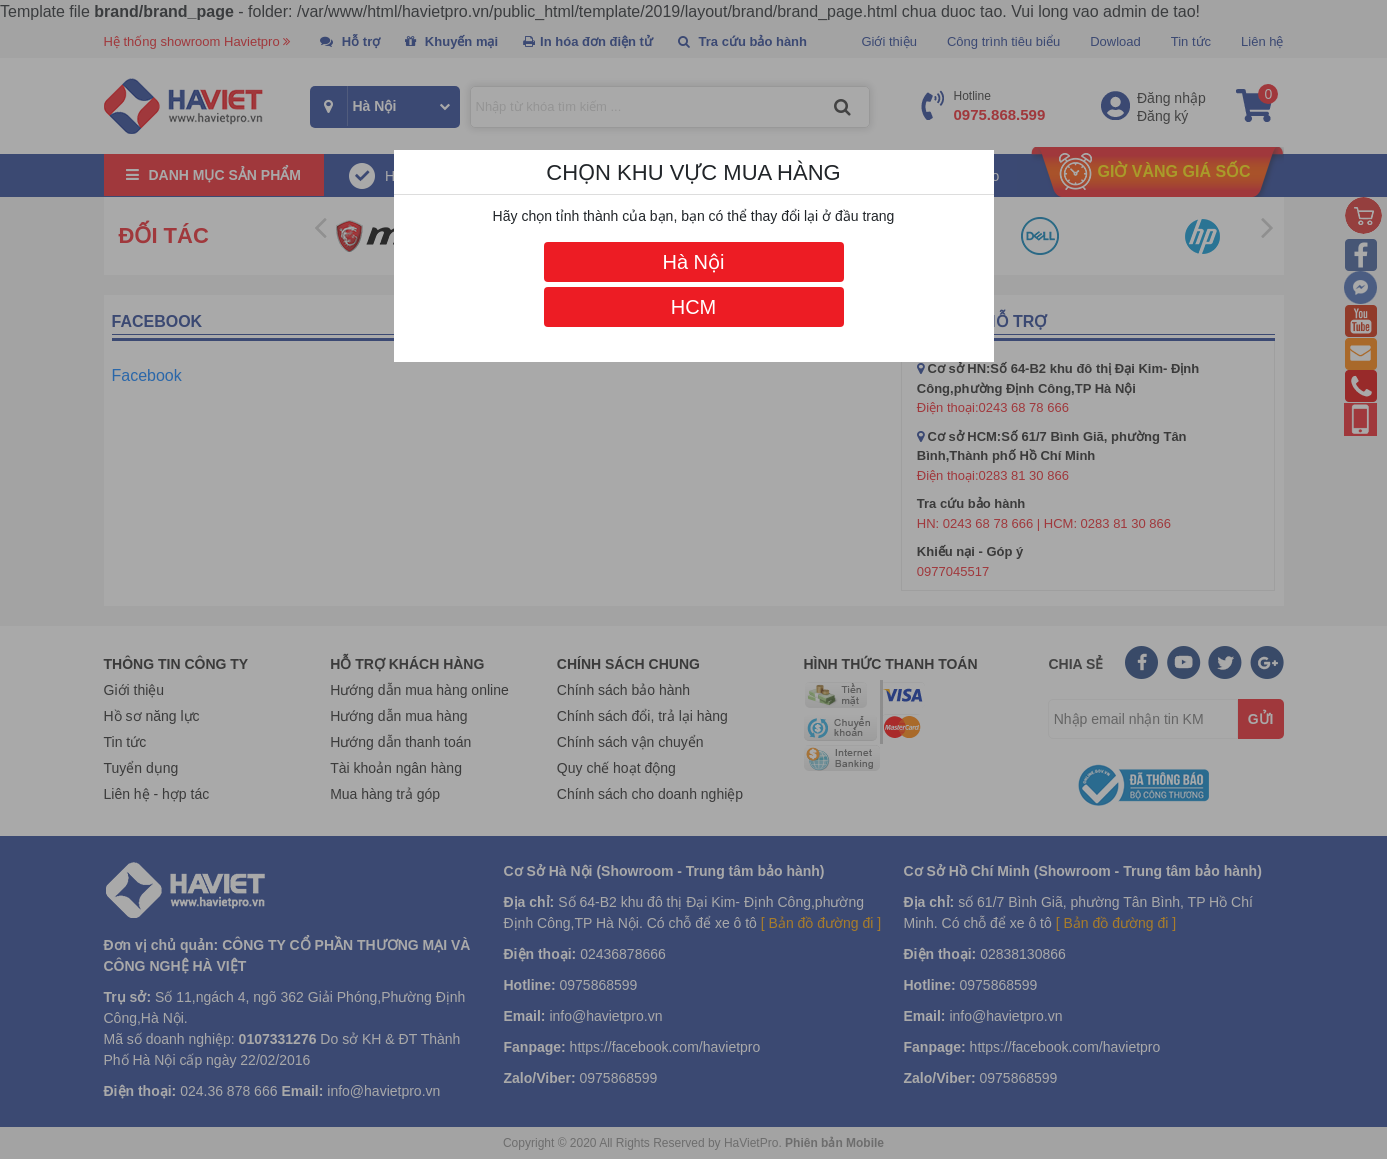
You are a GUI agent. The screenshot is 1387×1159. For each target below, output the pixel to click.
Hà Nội (693, 262)
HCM (694, 307)
